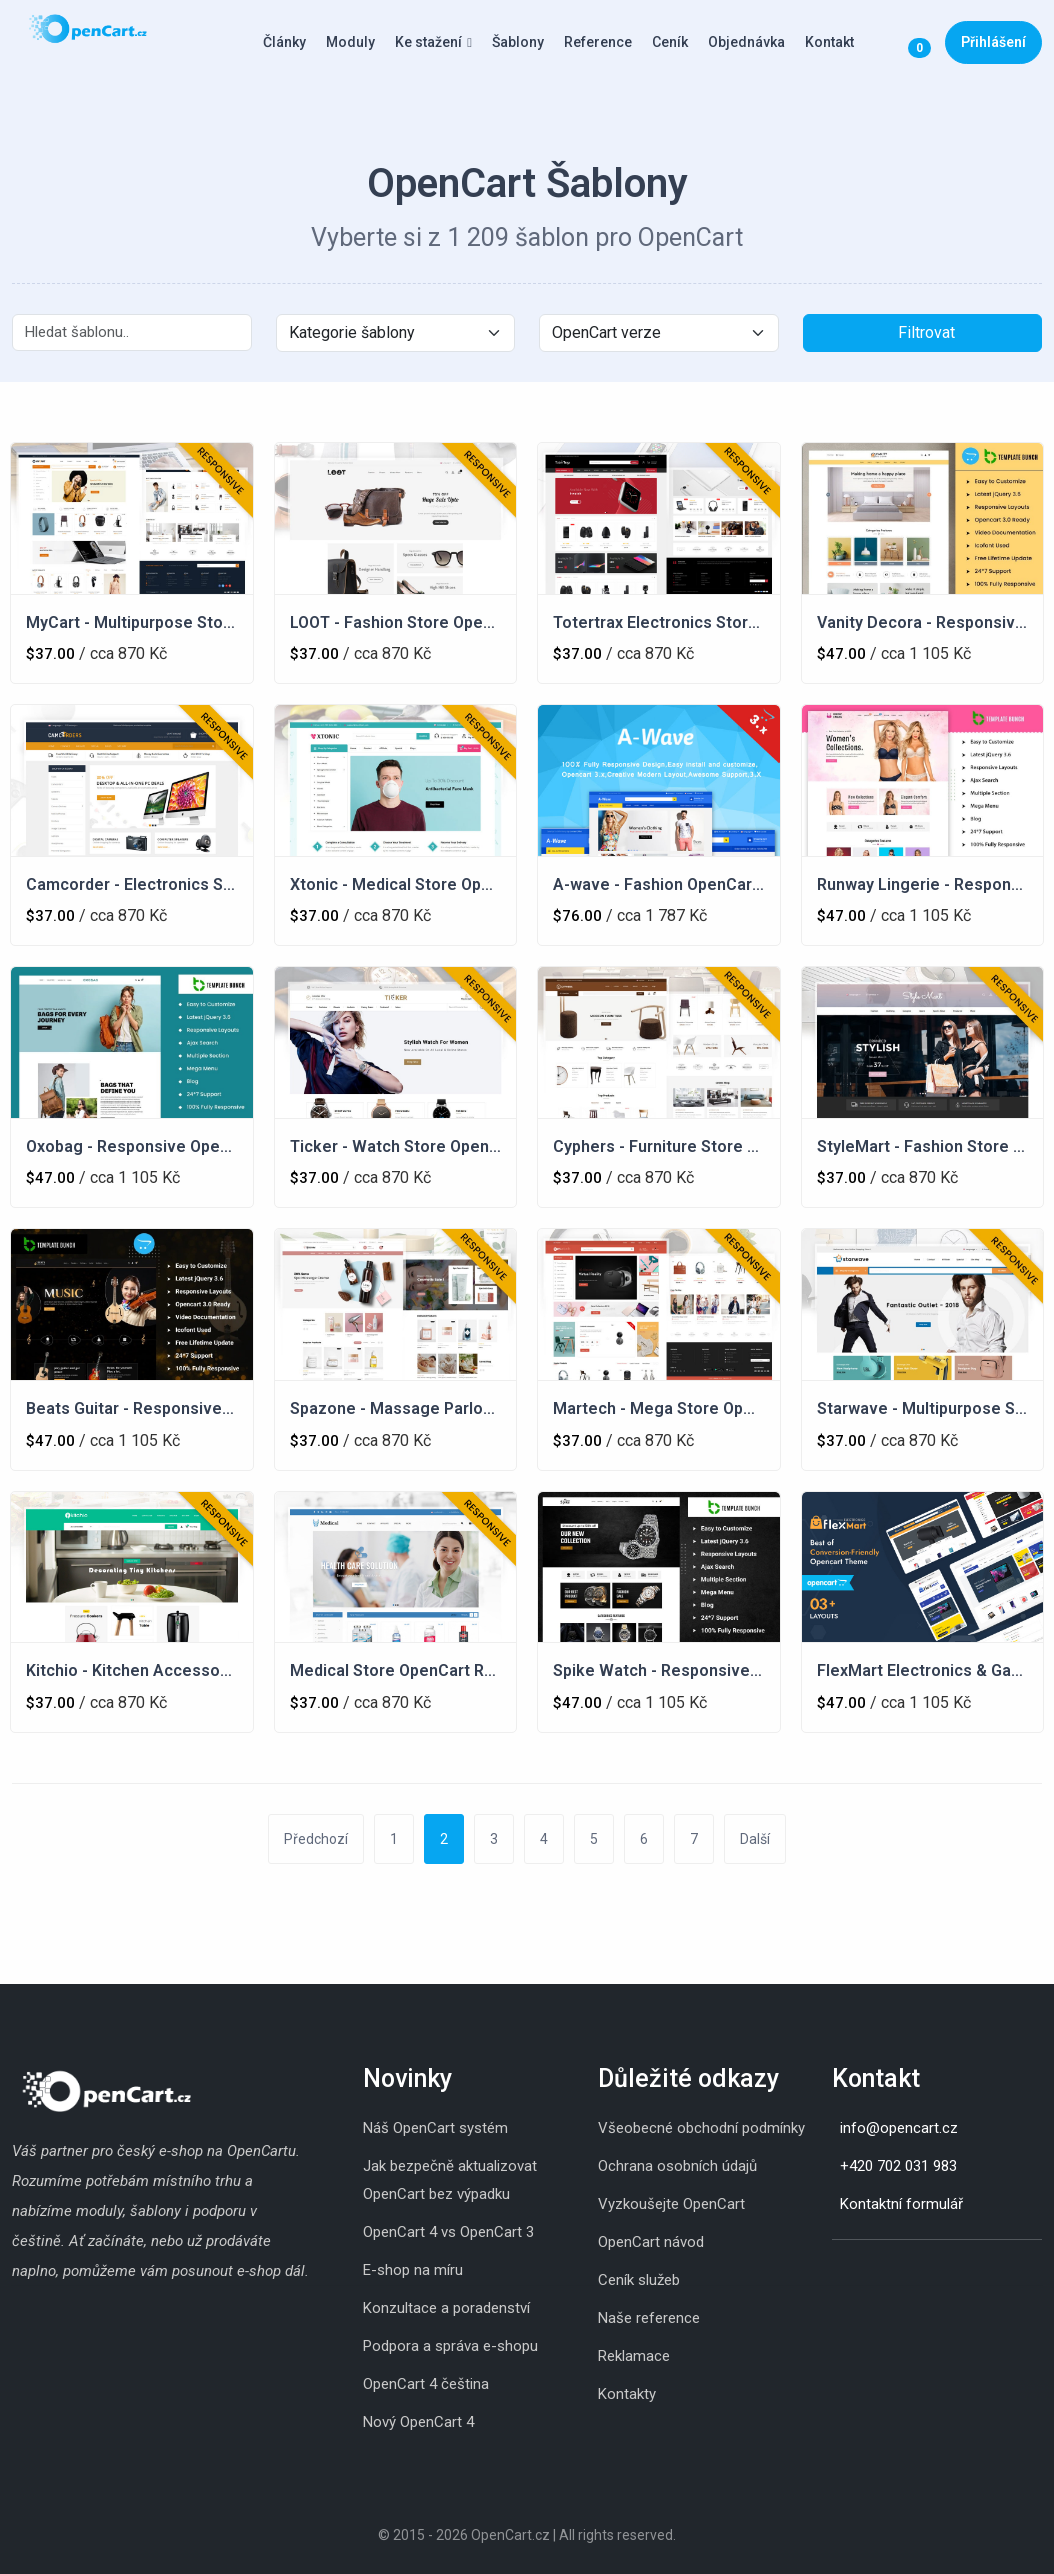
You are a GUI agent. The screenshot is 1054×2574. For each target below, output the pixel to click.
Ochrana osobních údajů (677, 2166)
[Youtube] (892, 2271)
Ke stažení (428, 42)
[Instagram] (832, 2271)
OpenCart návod (651, 2242)
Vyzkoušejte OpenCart (671, 2204)
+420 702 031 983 (898, 2166)
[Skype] (852, 2271)
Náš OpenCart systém (435, 2128)
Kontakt (829, 42)
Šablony (518, 42)
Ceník (670, 42)
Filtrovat (926, 332)
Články (284, 42)
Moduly (350, 42)
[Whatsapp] (872, 2271)
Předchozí (316, 1839)
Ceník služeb (639, 2280)
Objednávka (746, 42)
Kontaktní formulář (901, 2204)
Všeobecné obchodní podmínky (701, 2128)
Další (755, 1839)
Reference (598, 42)
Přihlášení (993, 42)
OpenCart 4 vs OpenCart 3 (448, 2232)
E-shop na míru (413, 2270)
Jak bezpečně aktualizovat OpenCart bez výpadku (450, 2180)
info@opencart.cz (899, 2128)
